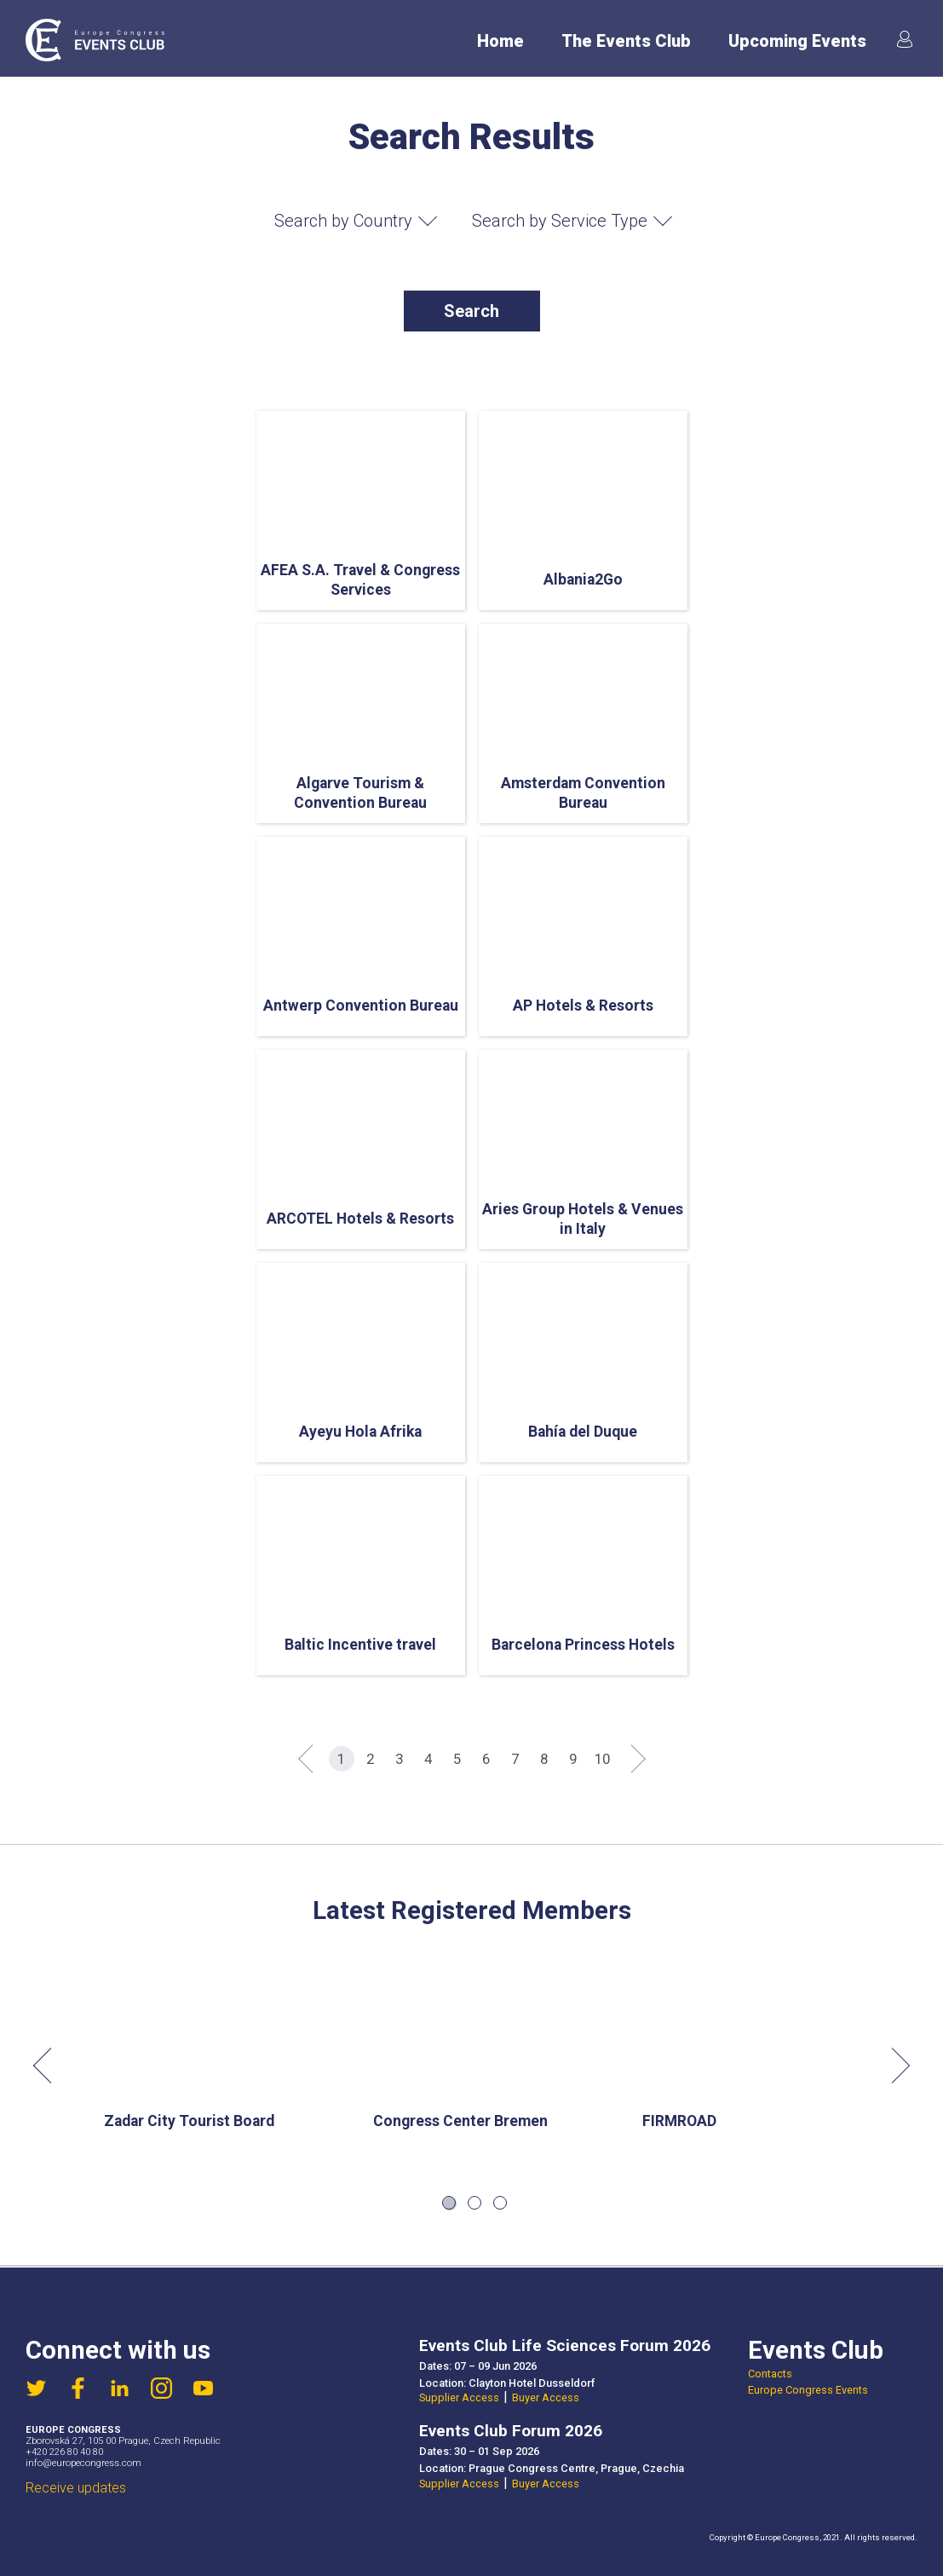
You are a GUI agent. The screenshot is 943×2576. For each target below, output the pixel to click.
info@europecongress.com (83, 2463)
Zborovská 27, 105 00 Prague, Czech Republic (123, 2440)
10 (602, 1758)
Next (892, 2065)
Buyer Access (545, 2397)
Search (471, 311)
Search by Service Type (559, 220)
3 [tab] (500, 2203)
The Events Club (626, 41)
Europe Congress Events (808, 2389)
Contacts (770, 2373)
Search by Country (343, 220)
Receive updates (76, 2488)
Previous (51, 2065)
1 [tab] (449, 2203)
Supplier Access (459, 2397)
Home (500, 41)
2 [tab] (474, 2203)
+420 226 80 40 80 (64, 2452)
